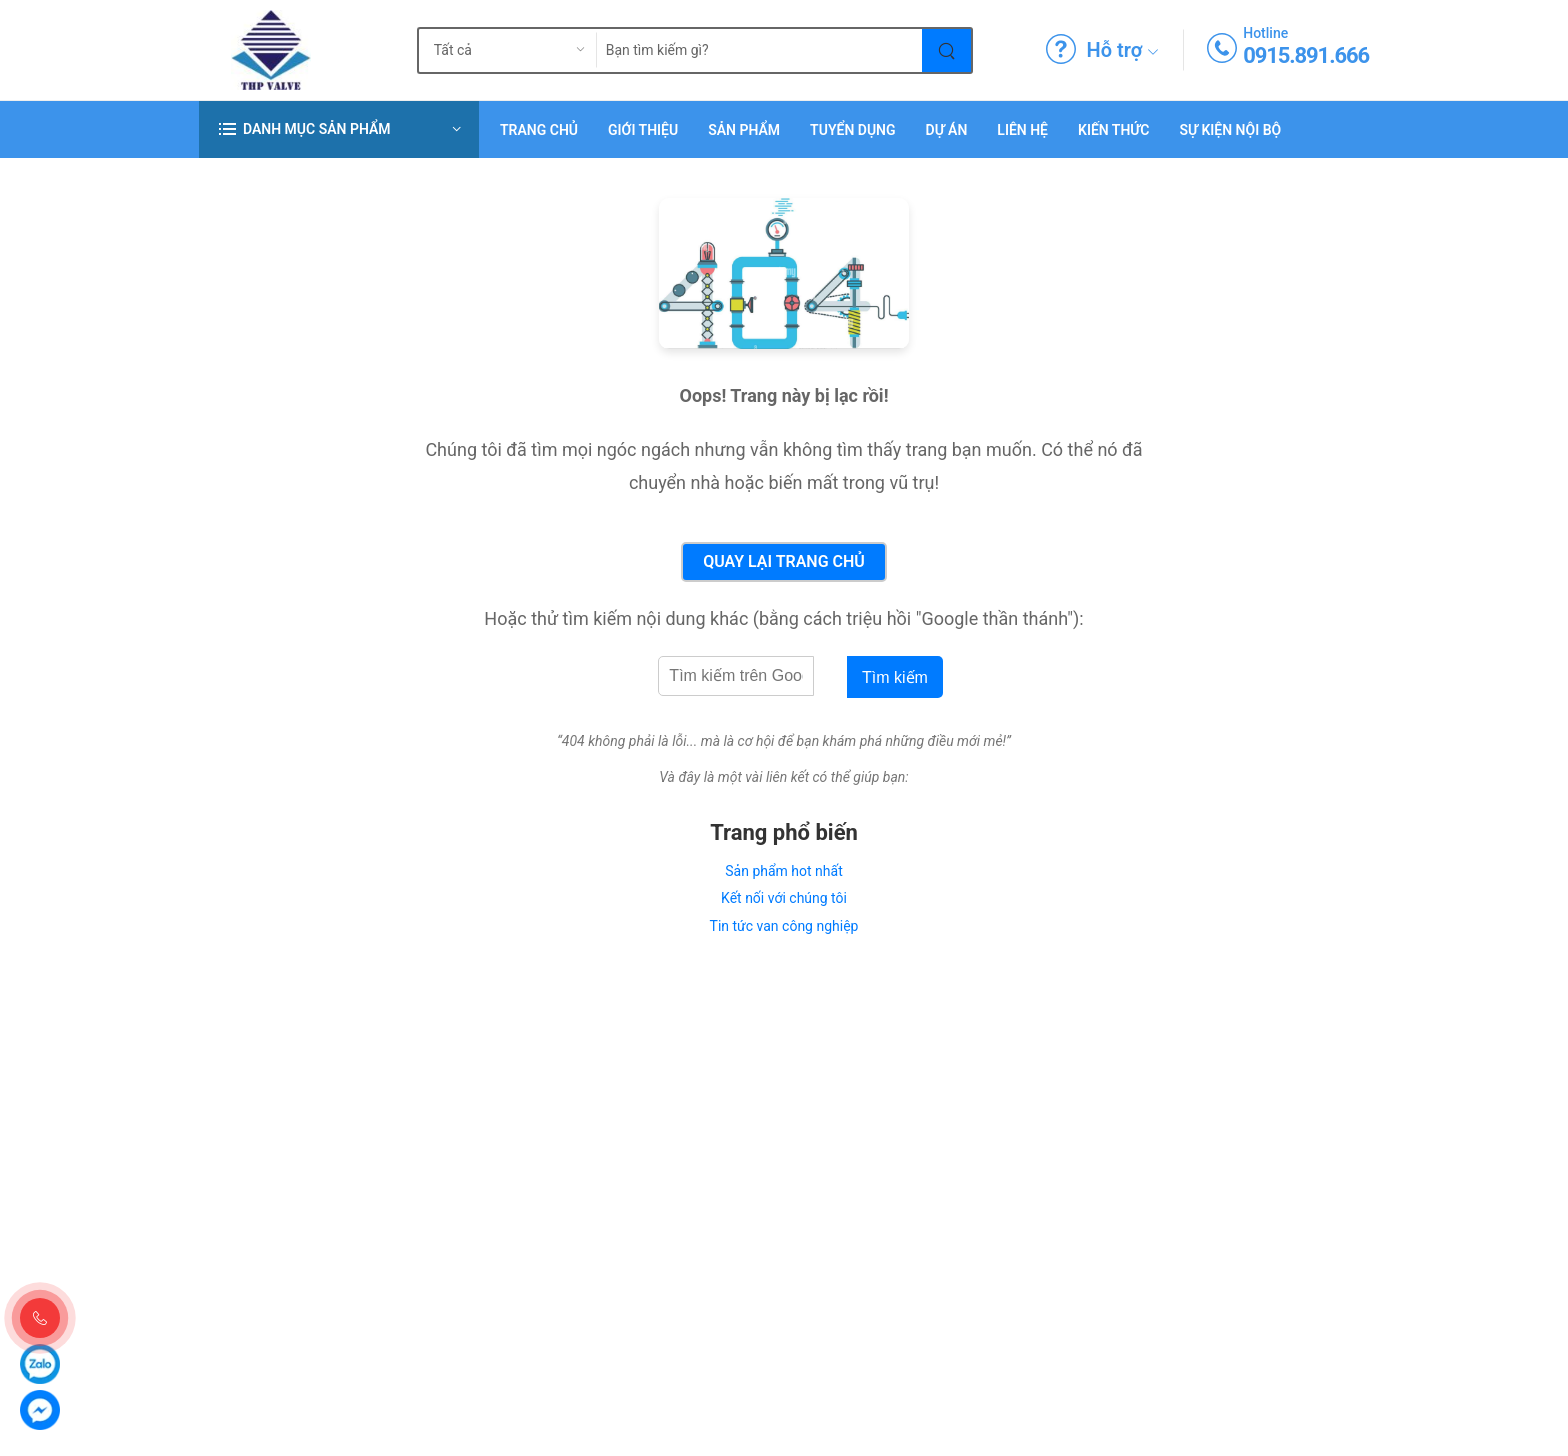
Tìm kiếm (895, 677)
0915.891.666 (1306, 55)
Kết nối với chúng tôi (784, 898)
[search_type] (492, 50)
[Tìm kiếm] (947, 50)
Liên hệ (1022, 130)
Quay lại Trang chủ (784, 561)
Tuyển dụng (852, 130)
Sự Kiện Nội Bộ (1230, 130)
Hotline (1265, 33)
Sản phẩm (744, 130)
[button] (339, 129)
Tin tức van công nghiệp (784, 926)
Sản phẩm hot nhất (783, 871)
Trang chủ (539, 130)
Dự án (947, 130)
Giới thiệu (643, 130)
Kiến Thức (1113, 130)
